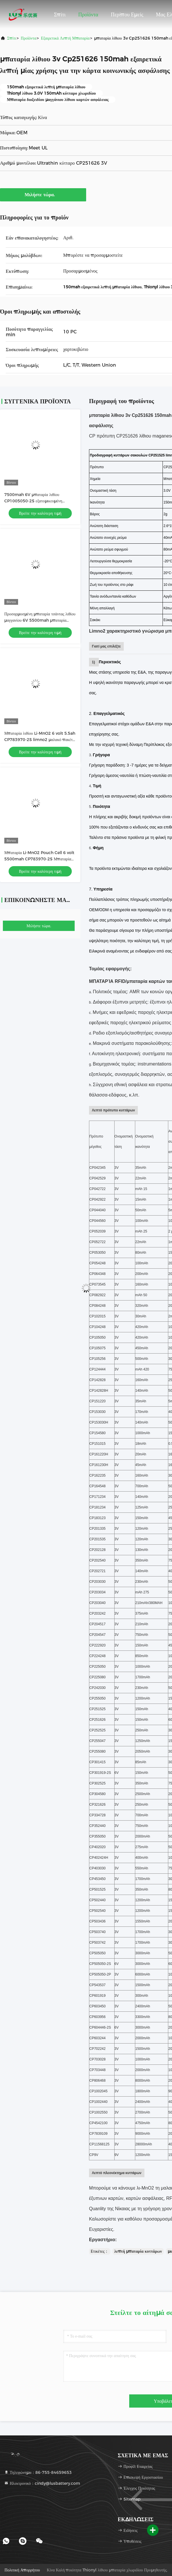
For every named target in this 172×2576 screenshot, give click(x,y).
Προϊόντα (88, 14)
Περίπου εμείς (127, 14)
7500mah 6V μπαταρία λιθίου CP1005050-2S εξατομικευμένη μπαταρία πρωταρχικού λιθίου (33, 501)
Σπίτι (59, 14)
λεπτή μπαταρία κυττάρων (138, 2251)
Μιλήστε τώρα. (43, 194)
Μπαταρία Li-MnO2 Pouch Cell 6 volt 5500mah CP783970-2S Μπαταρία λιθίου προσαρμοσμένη (39, 859)
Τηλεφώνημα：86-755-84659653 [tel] (38, 2472)
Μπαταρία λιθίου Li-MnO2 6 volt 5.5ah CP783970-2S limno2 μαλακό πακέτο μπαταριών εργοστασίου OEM (39, 740)
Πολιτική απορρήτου (22, 2570)
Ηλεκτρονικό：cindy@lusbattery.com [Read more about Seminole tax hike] (42, 2483)
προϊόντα (28, 38)
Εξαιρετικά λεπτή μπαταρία (65, 38)
